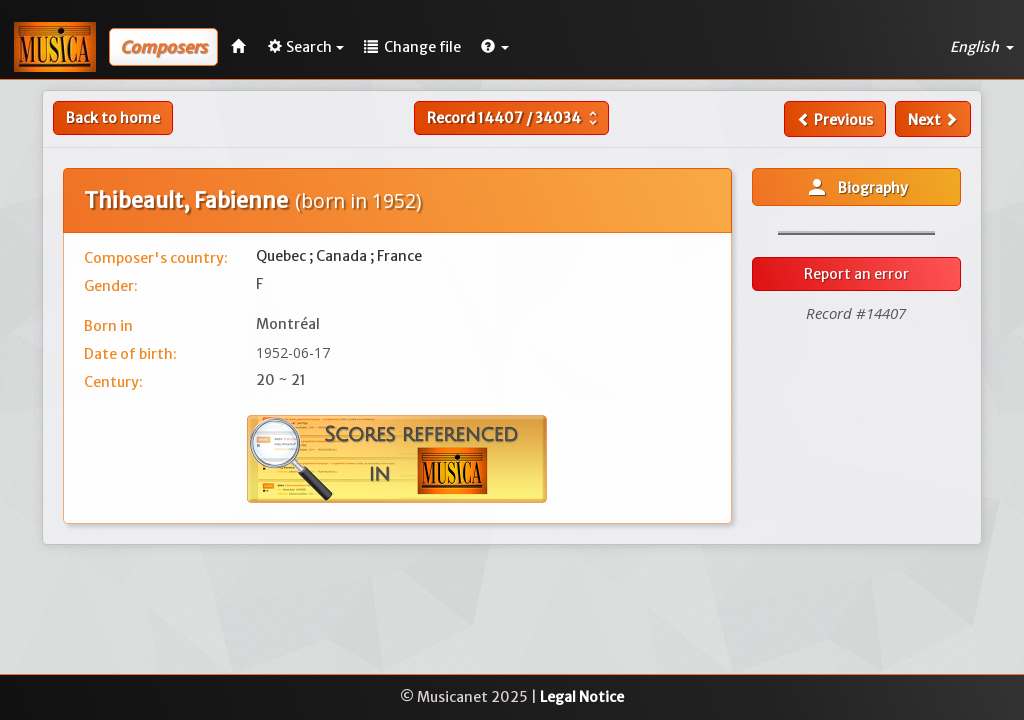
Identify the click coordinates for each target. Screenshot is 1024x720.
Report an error (856, 274)
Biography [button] (856, 187)
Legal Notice (582, 697)
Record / (514, 118)
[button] (495, 47)
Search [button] (306, 47)
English (982, 47)
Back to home (113, 118)
